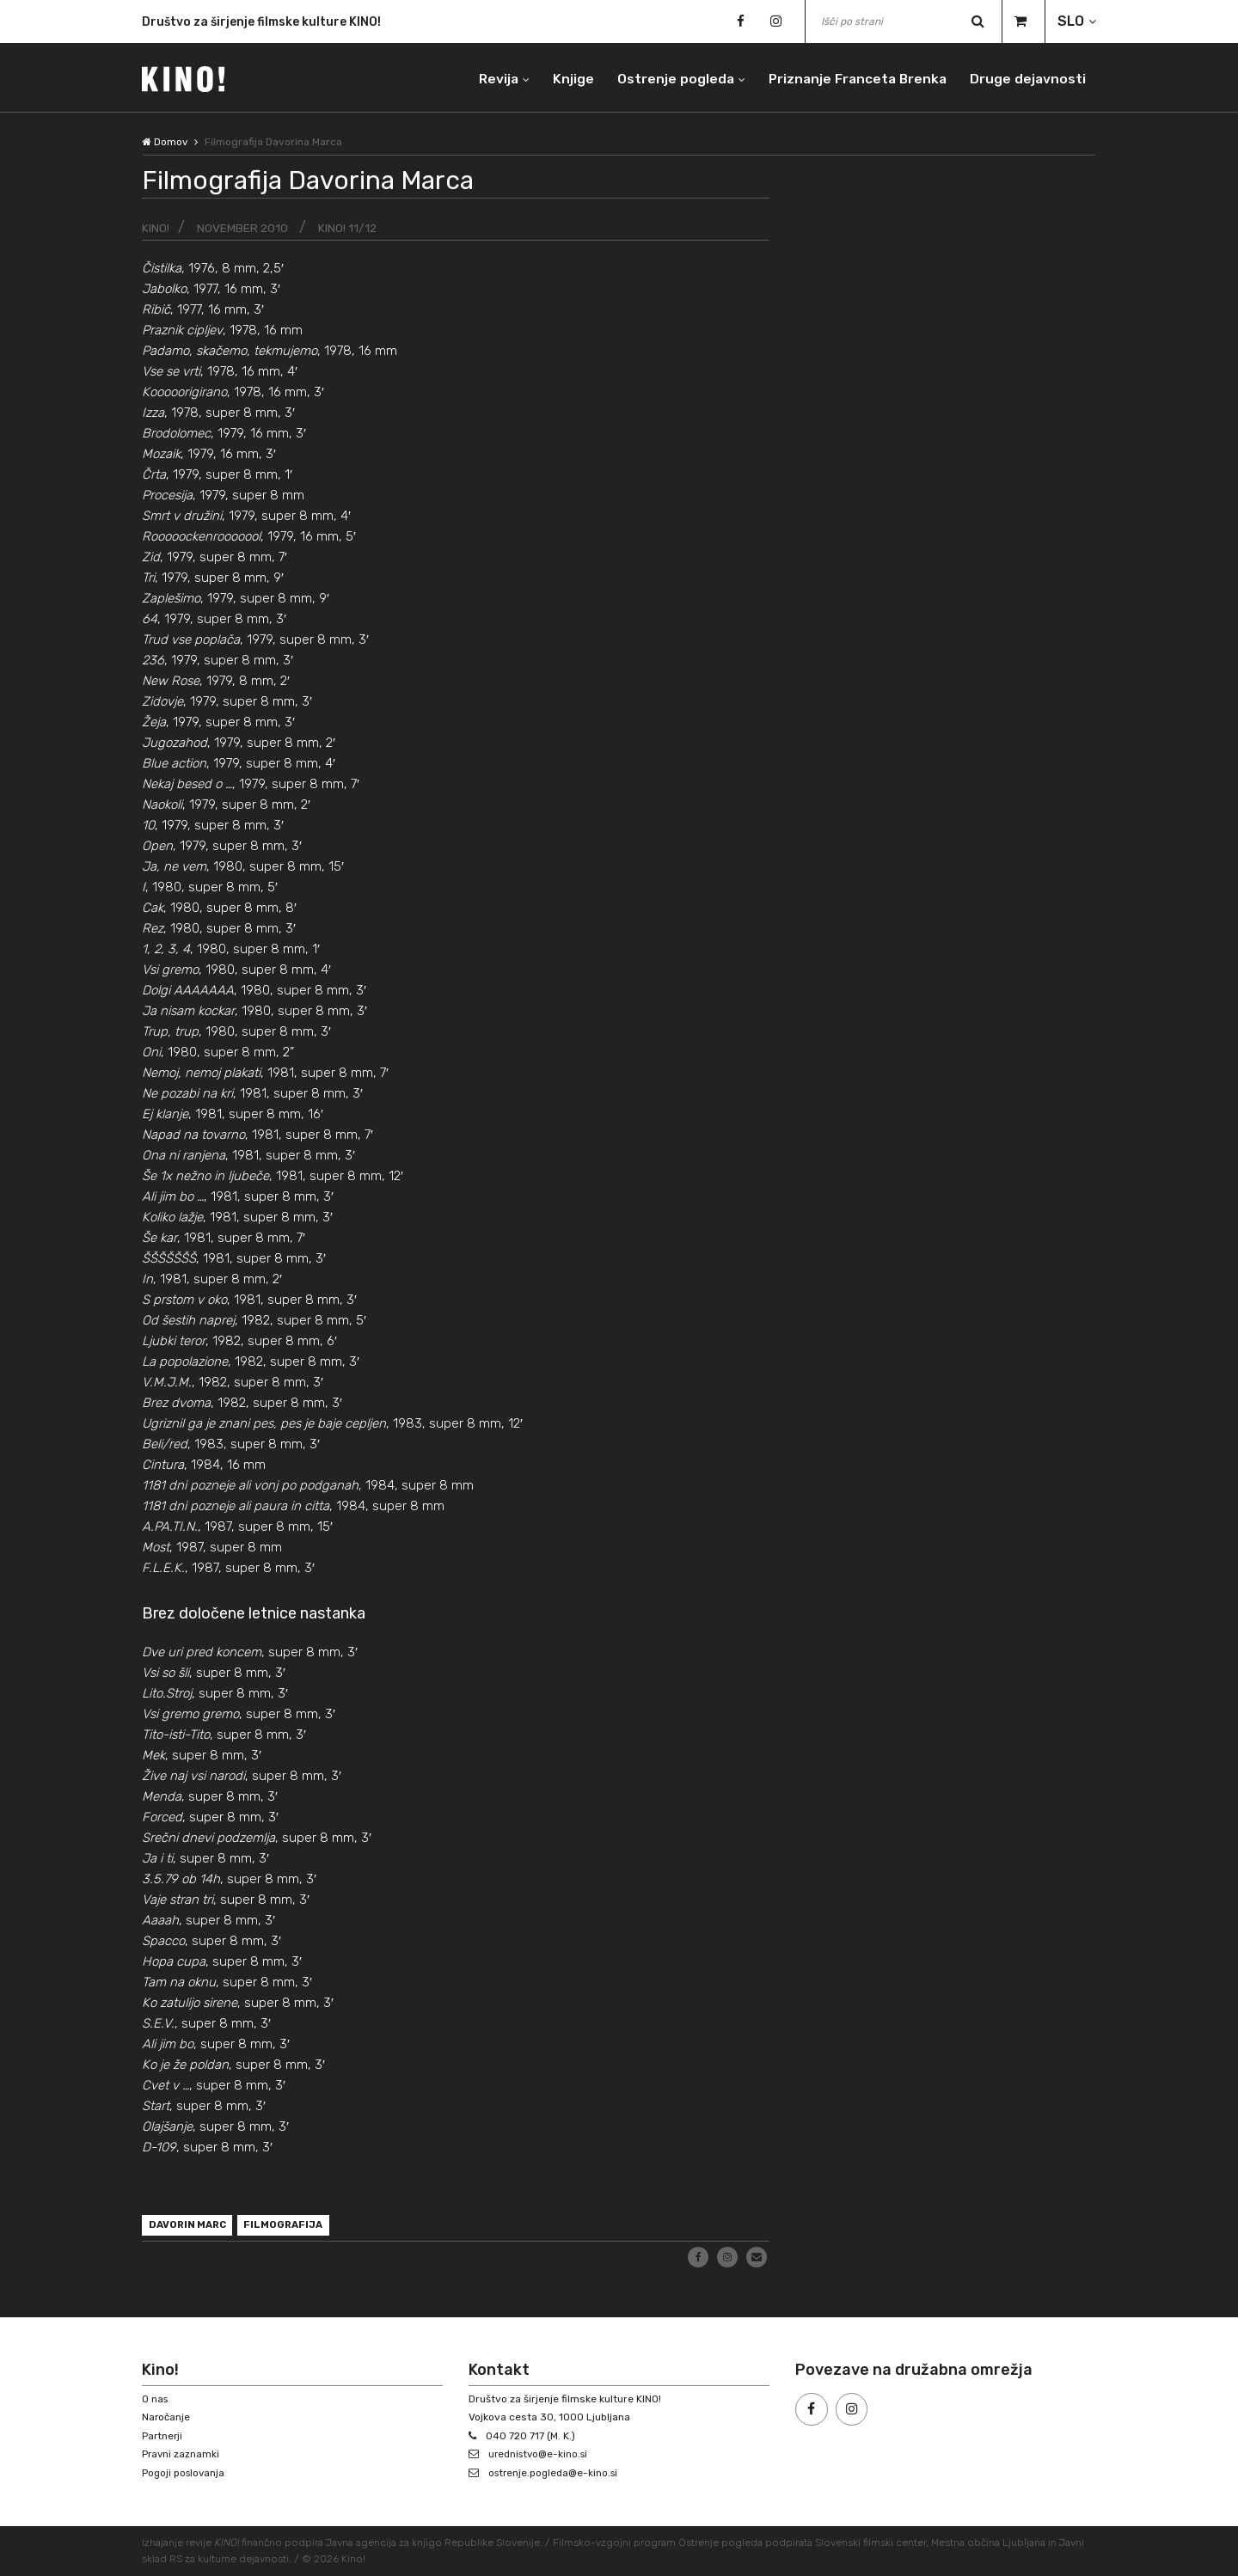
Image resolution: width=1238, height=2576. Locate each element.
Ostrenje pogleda (667, 77)
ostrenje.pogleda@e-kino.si (556, 2473)
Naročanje (167, 2417)
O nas (155, 2399)
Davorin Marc (190, 2226)
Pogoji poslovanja (185, 2473)
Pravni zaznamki (181, 2455)
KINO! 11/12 (348, 228)
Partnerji (163, 2436)
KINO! (155, 228)
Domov (165, 142)
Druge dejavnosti (1027, 77)
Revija (487, 77)
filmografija (291, 2226)
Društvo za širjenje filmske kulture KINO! (261, 24)
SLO (1070, 21)
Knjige (564, 77)
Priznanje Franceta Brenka (853, 77)
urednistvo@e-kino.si (541, 2455)
